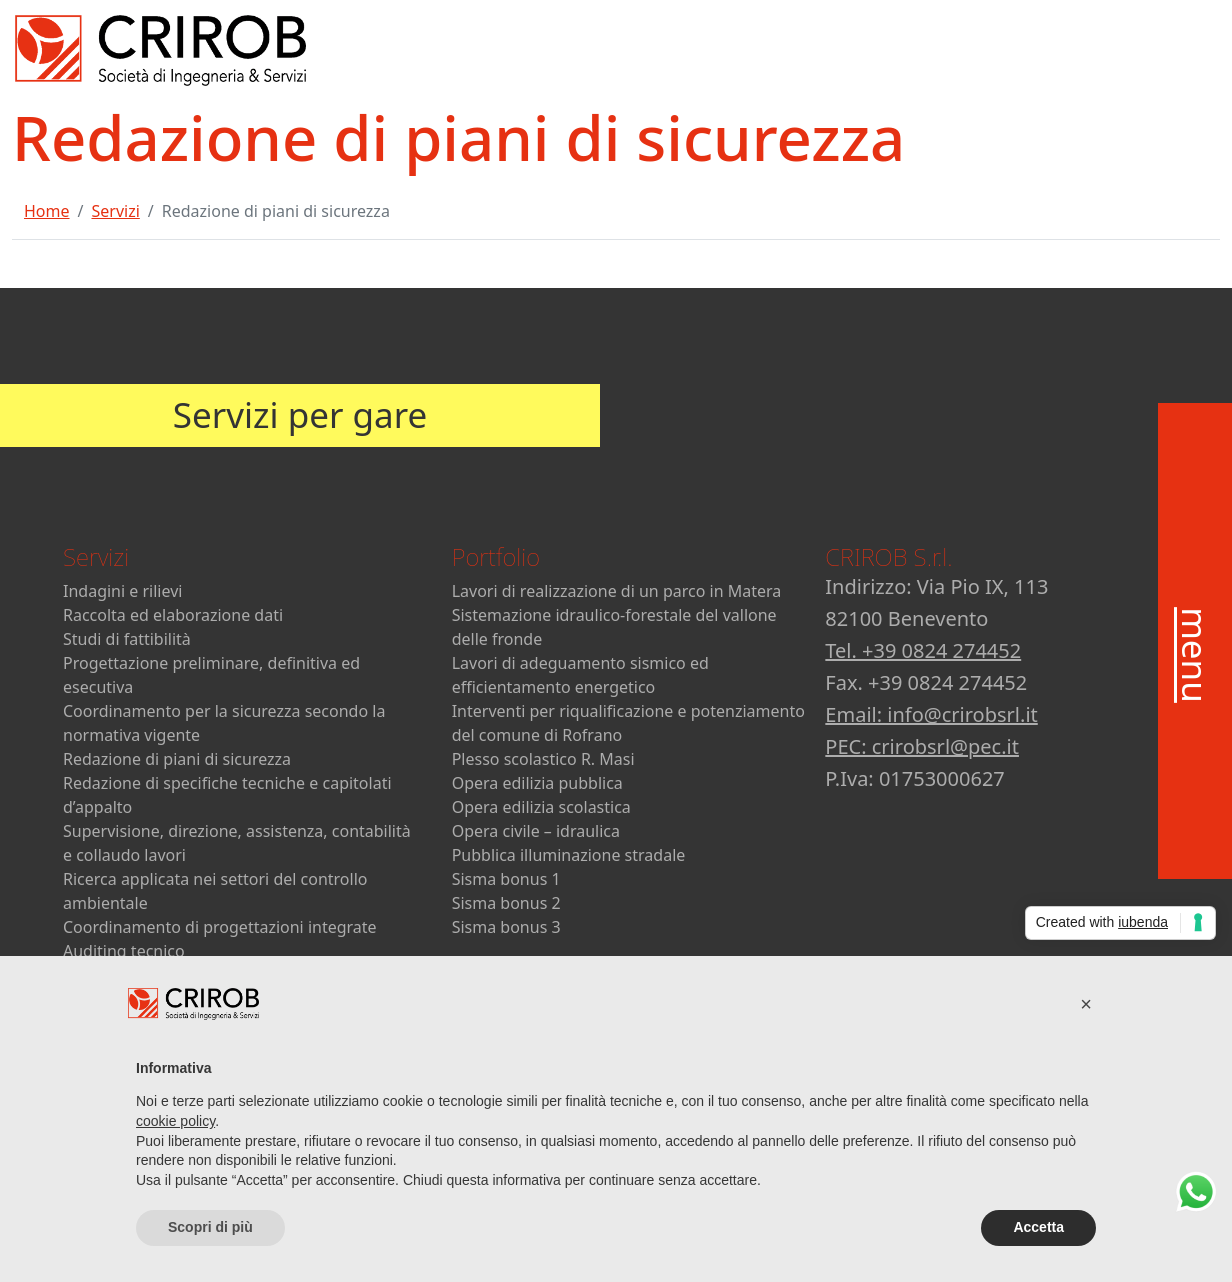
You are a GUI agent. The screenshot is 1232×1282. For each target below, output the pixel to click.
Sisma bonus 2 (506, 903)
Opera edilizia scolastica (541, 807)
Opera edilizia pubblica (537, 783)
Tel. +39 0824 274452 (923, 650)
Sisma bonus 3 (506, 927)
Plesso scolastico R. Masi (543, 759)
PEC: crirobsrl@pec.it (922, 746)
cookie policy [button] (175, 1121)
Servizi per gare (300, 414)
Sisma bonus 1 (506, 879)
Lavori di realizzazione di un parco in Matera (617, 591)
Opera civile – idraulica (536, 831)
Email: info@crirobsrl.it (931, 714)
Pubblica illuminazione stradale (569, 855)
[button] (1086, 1004)
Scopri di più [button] (210, 1227)
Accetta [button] (1038, 1227)
